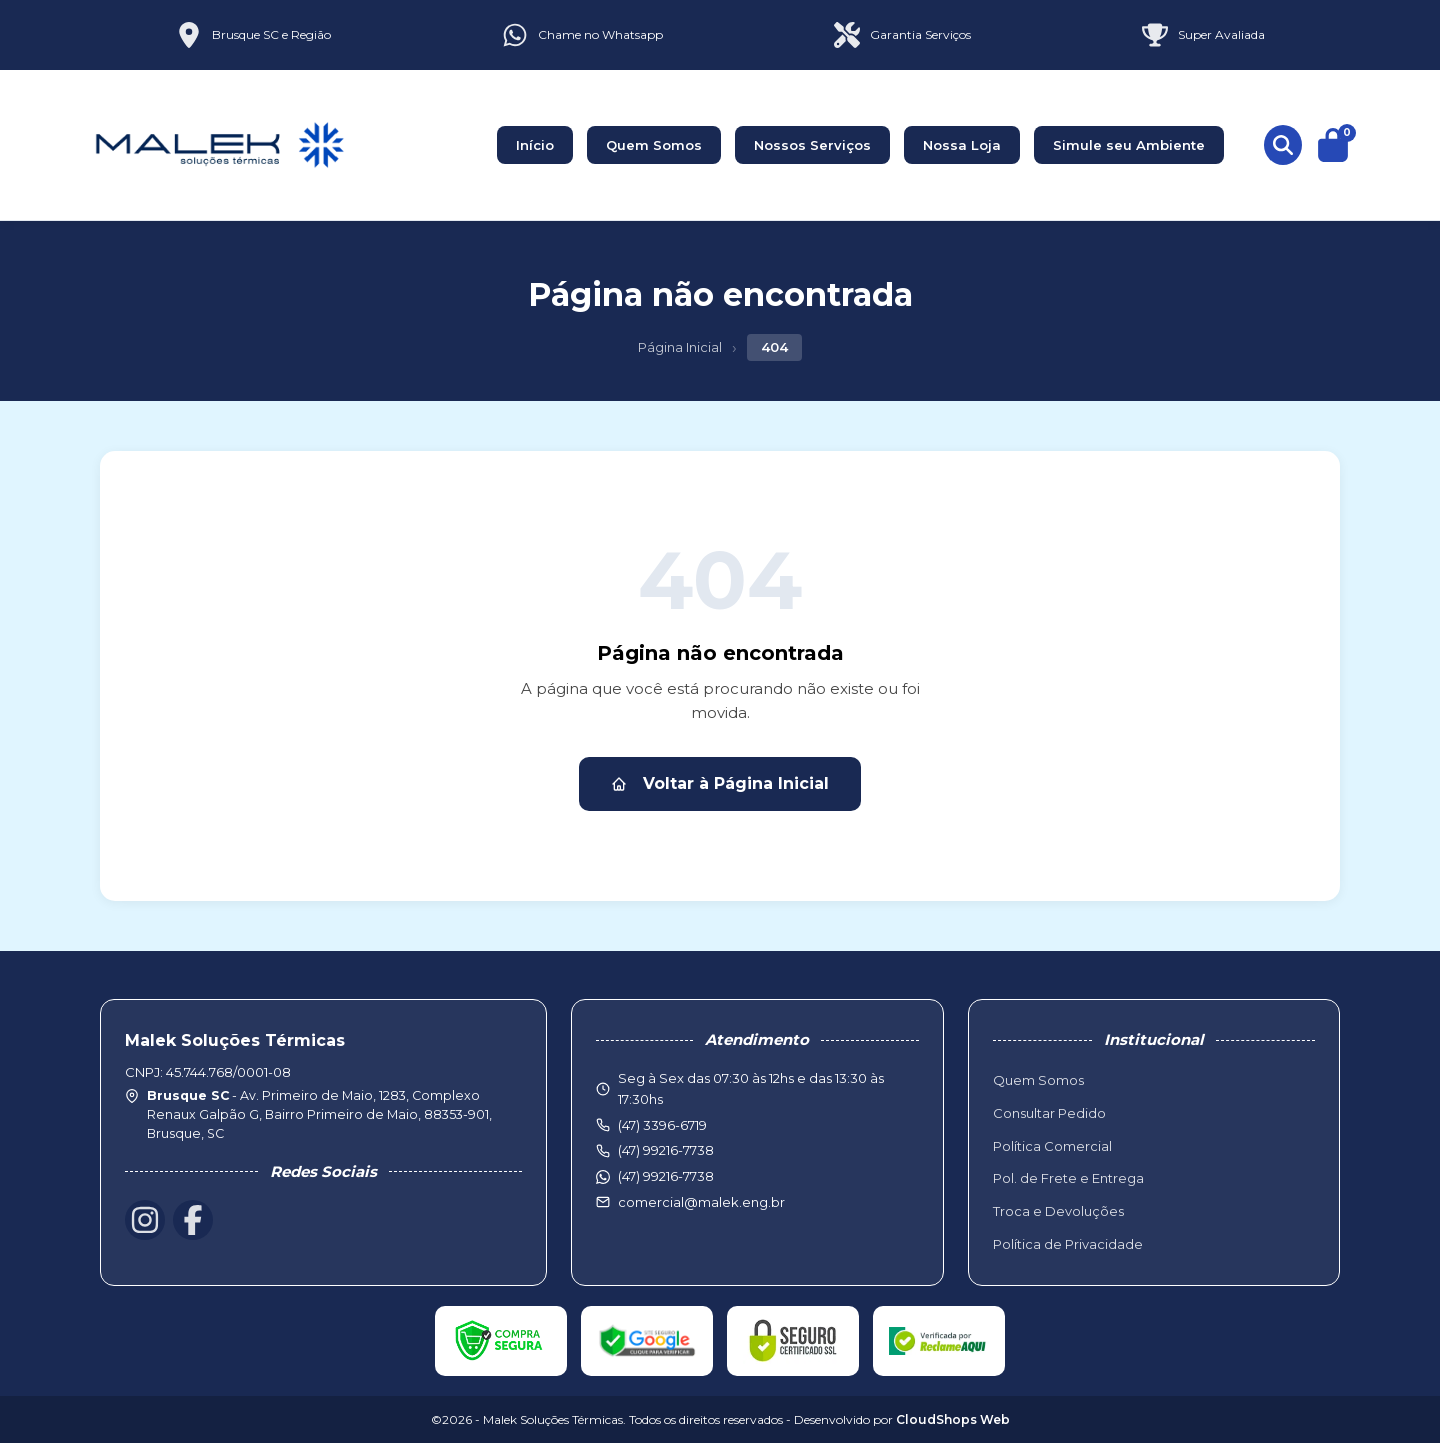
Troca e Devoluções (1058, 1211)
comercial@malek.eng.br (701, 1202)
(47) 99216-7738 (666, 1176)
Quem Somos (654, 145)
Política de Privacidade (1068, 1244)
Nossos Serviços (812, 145)
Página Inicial (680, 347)
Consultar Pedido (1049, 1113)
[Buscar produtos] (1283, 145)
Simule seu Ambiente (1129, 145)
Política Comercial (1052, 1146)
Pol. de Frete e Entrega (1068, 1178)
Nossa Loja (962, 145)
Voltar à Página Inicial (720, 783)
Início (535, 145)
